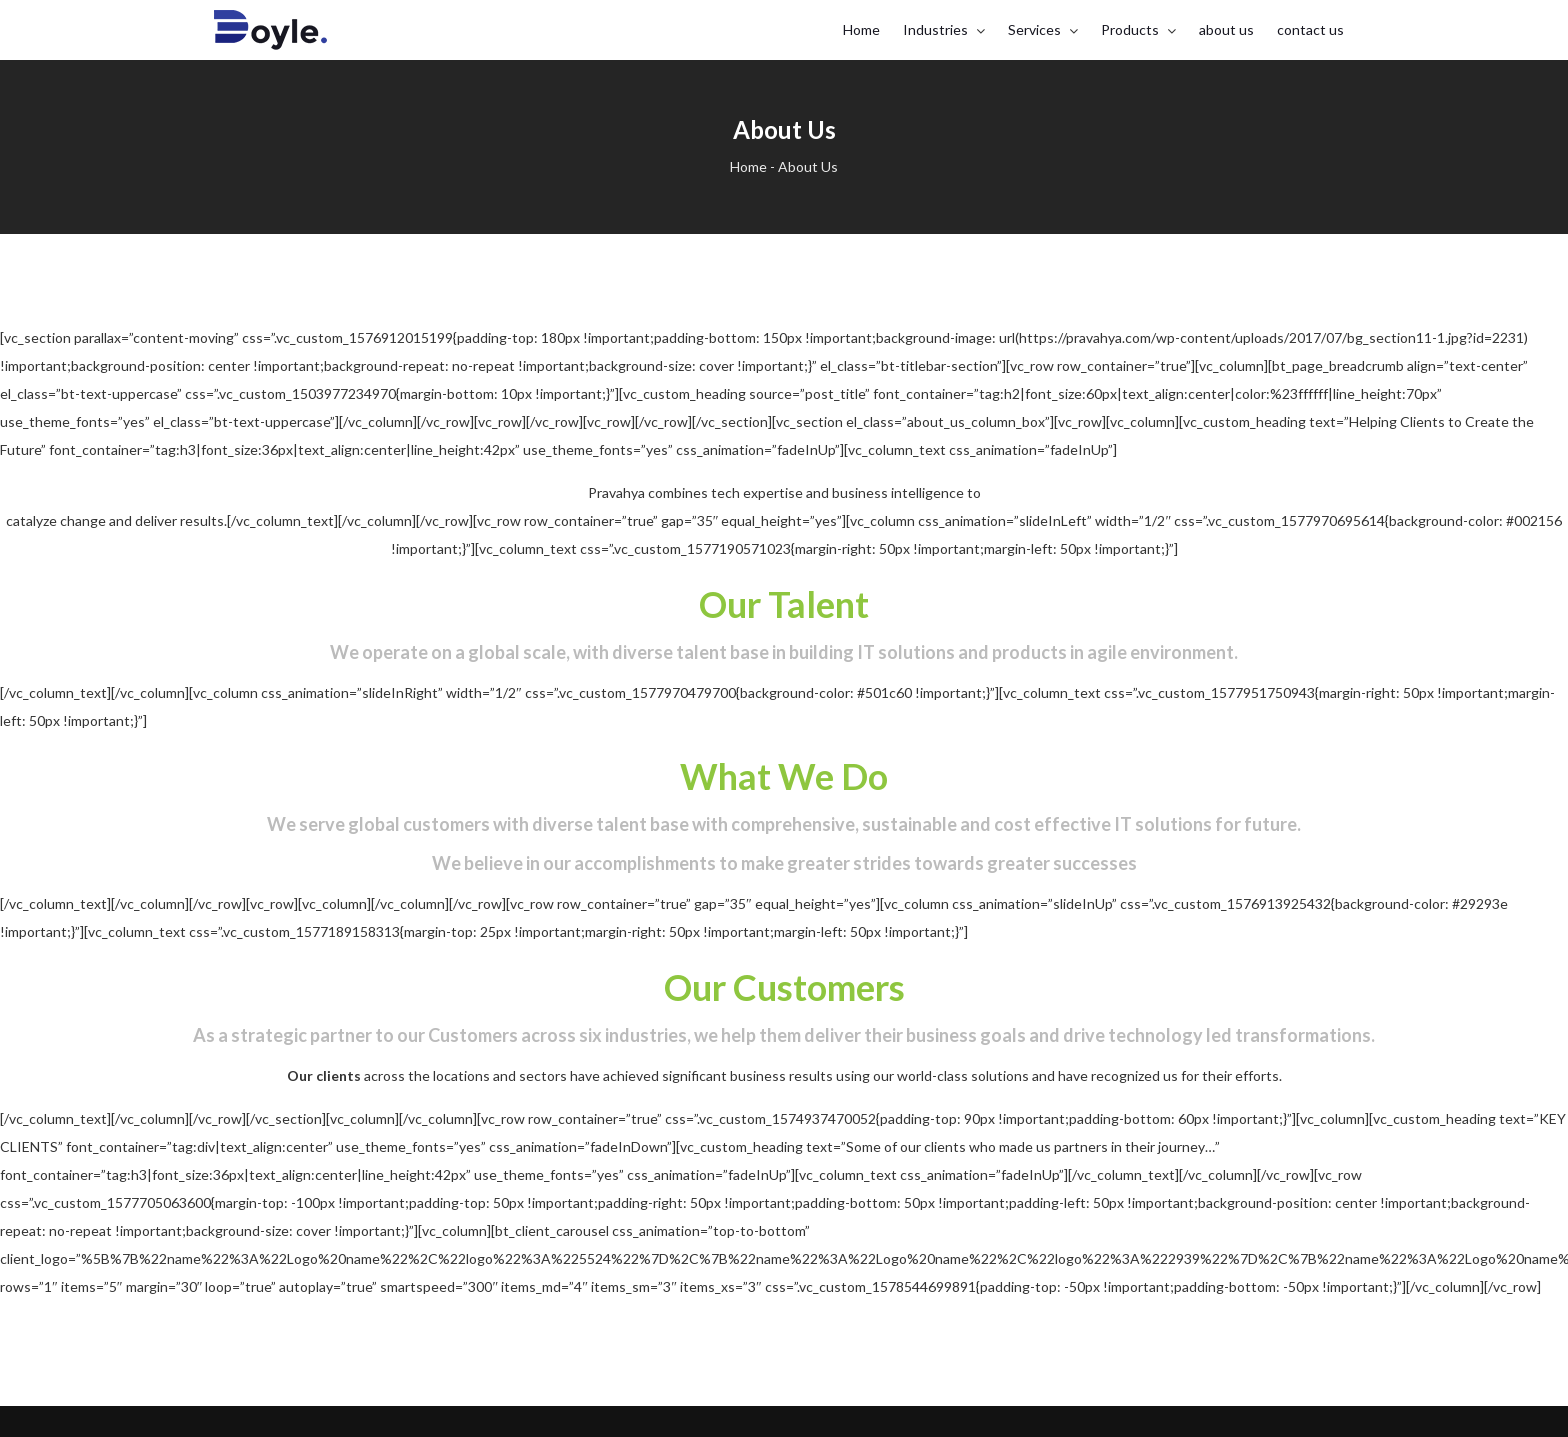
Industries (935, 29)
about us (1226, 29)
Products (1130, 29)
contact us (1310, 29)
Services (1034, 29)
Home (861, 29)
